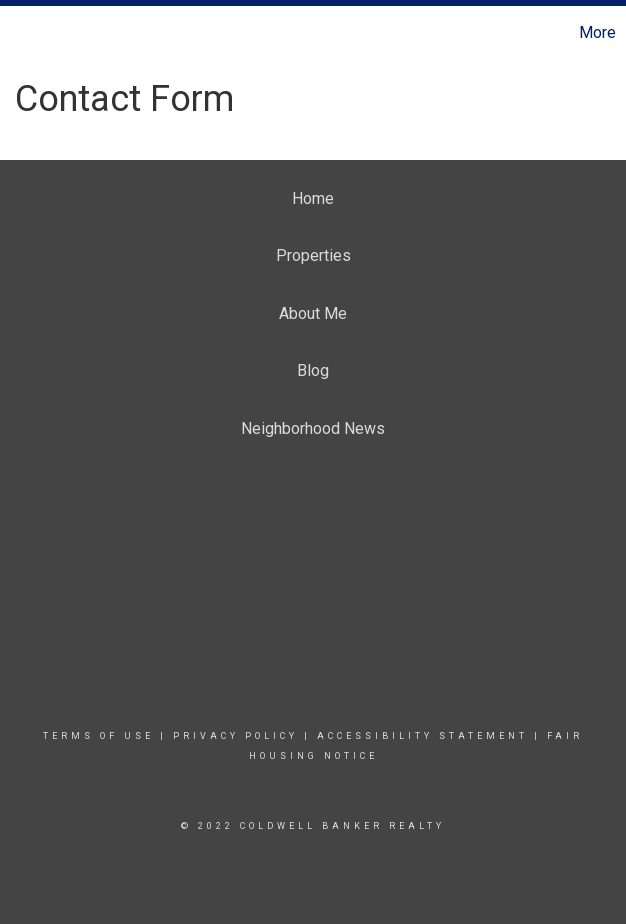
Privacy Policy (235, 736)
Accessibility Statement (422, 736)
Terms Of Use (98, 736)
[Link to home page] (25, 33)
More (597, 32)
